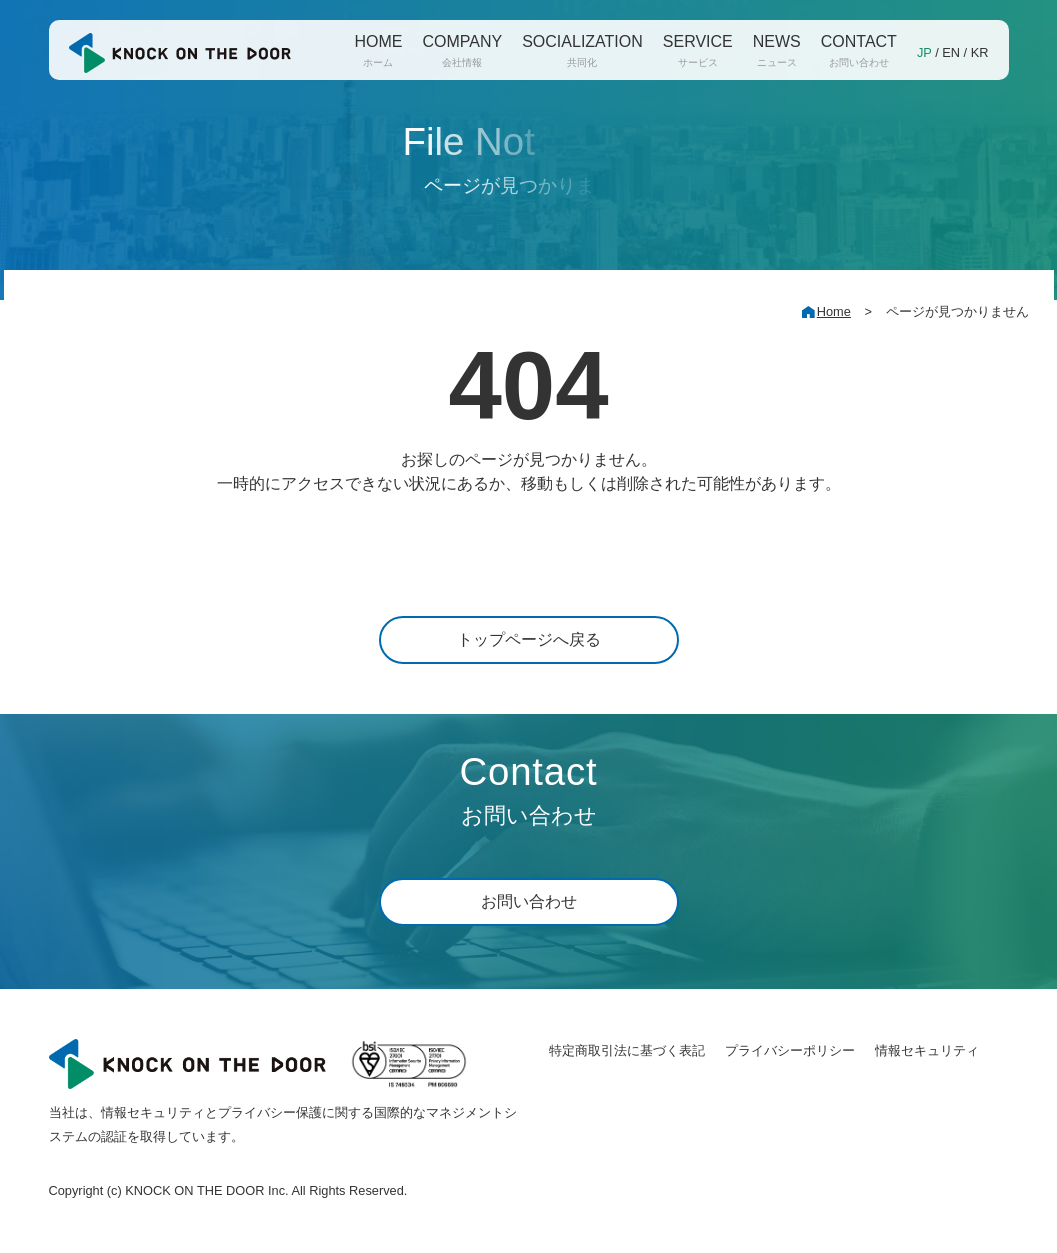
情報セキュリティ (927, 1050)
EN (951, 52)
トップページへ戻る (529, 639)
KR (980, 52)
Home (834, 311)
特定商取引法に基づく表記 (627, 1050)
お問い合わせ (529, 901)
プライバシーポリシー (790, 1050)
